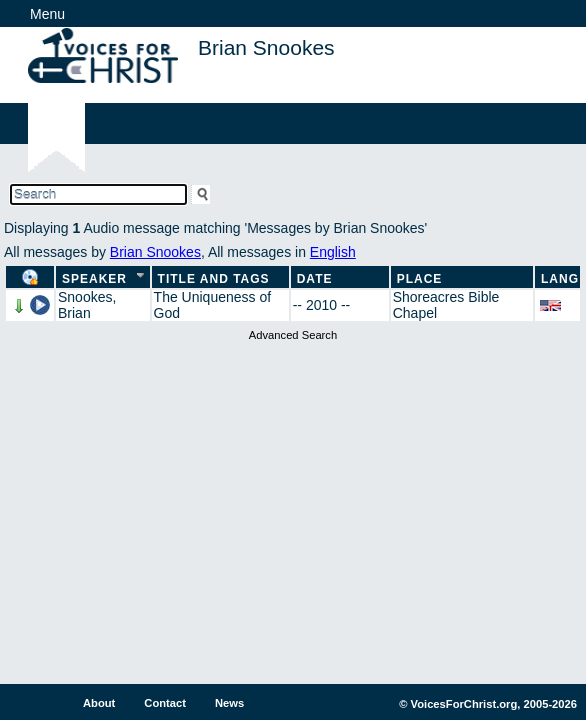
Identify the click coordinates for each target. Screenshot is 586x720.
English (333, 252)
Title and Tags (214, 279)
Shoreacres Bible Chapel (446, 304)
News (229, 703)
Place (420, 279)
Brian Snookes (155, 252)
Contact (165, 703)
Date (315, 279)
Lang (560, 279)
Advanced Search (293, 335)
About (99, 703)
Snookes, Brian (87, 304)
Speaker (94, 279)
